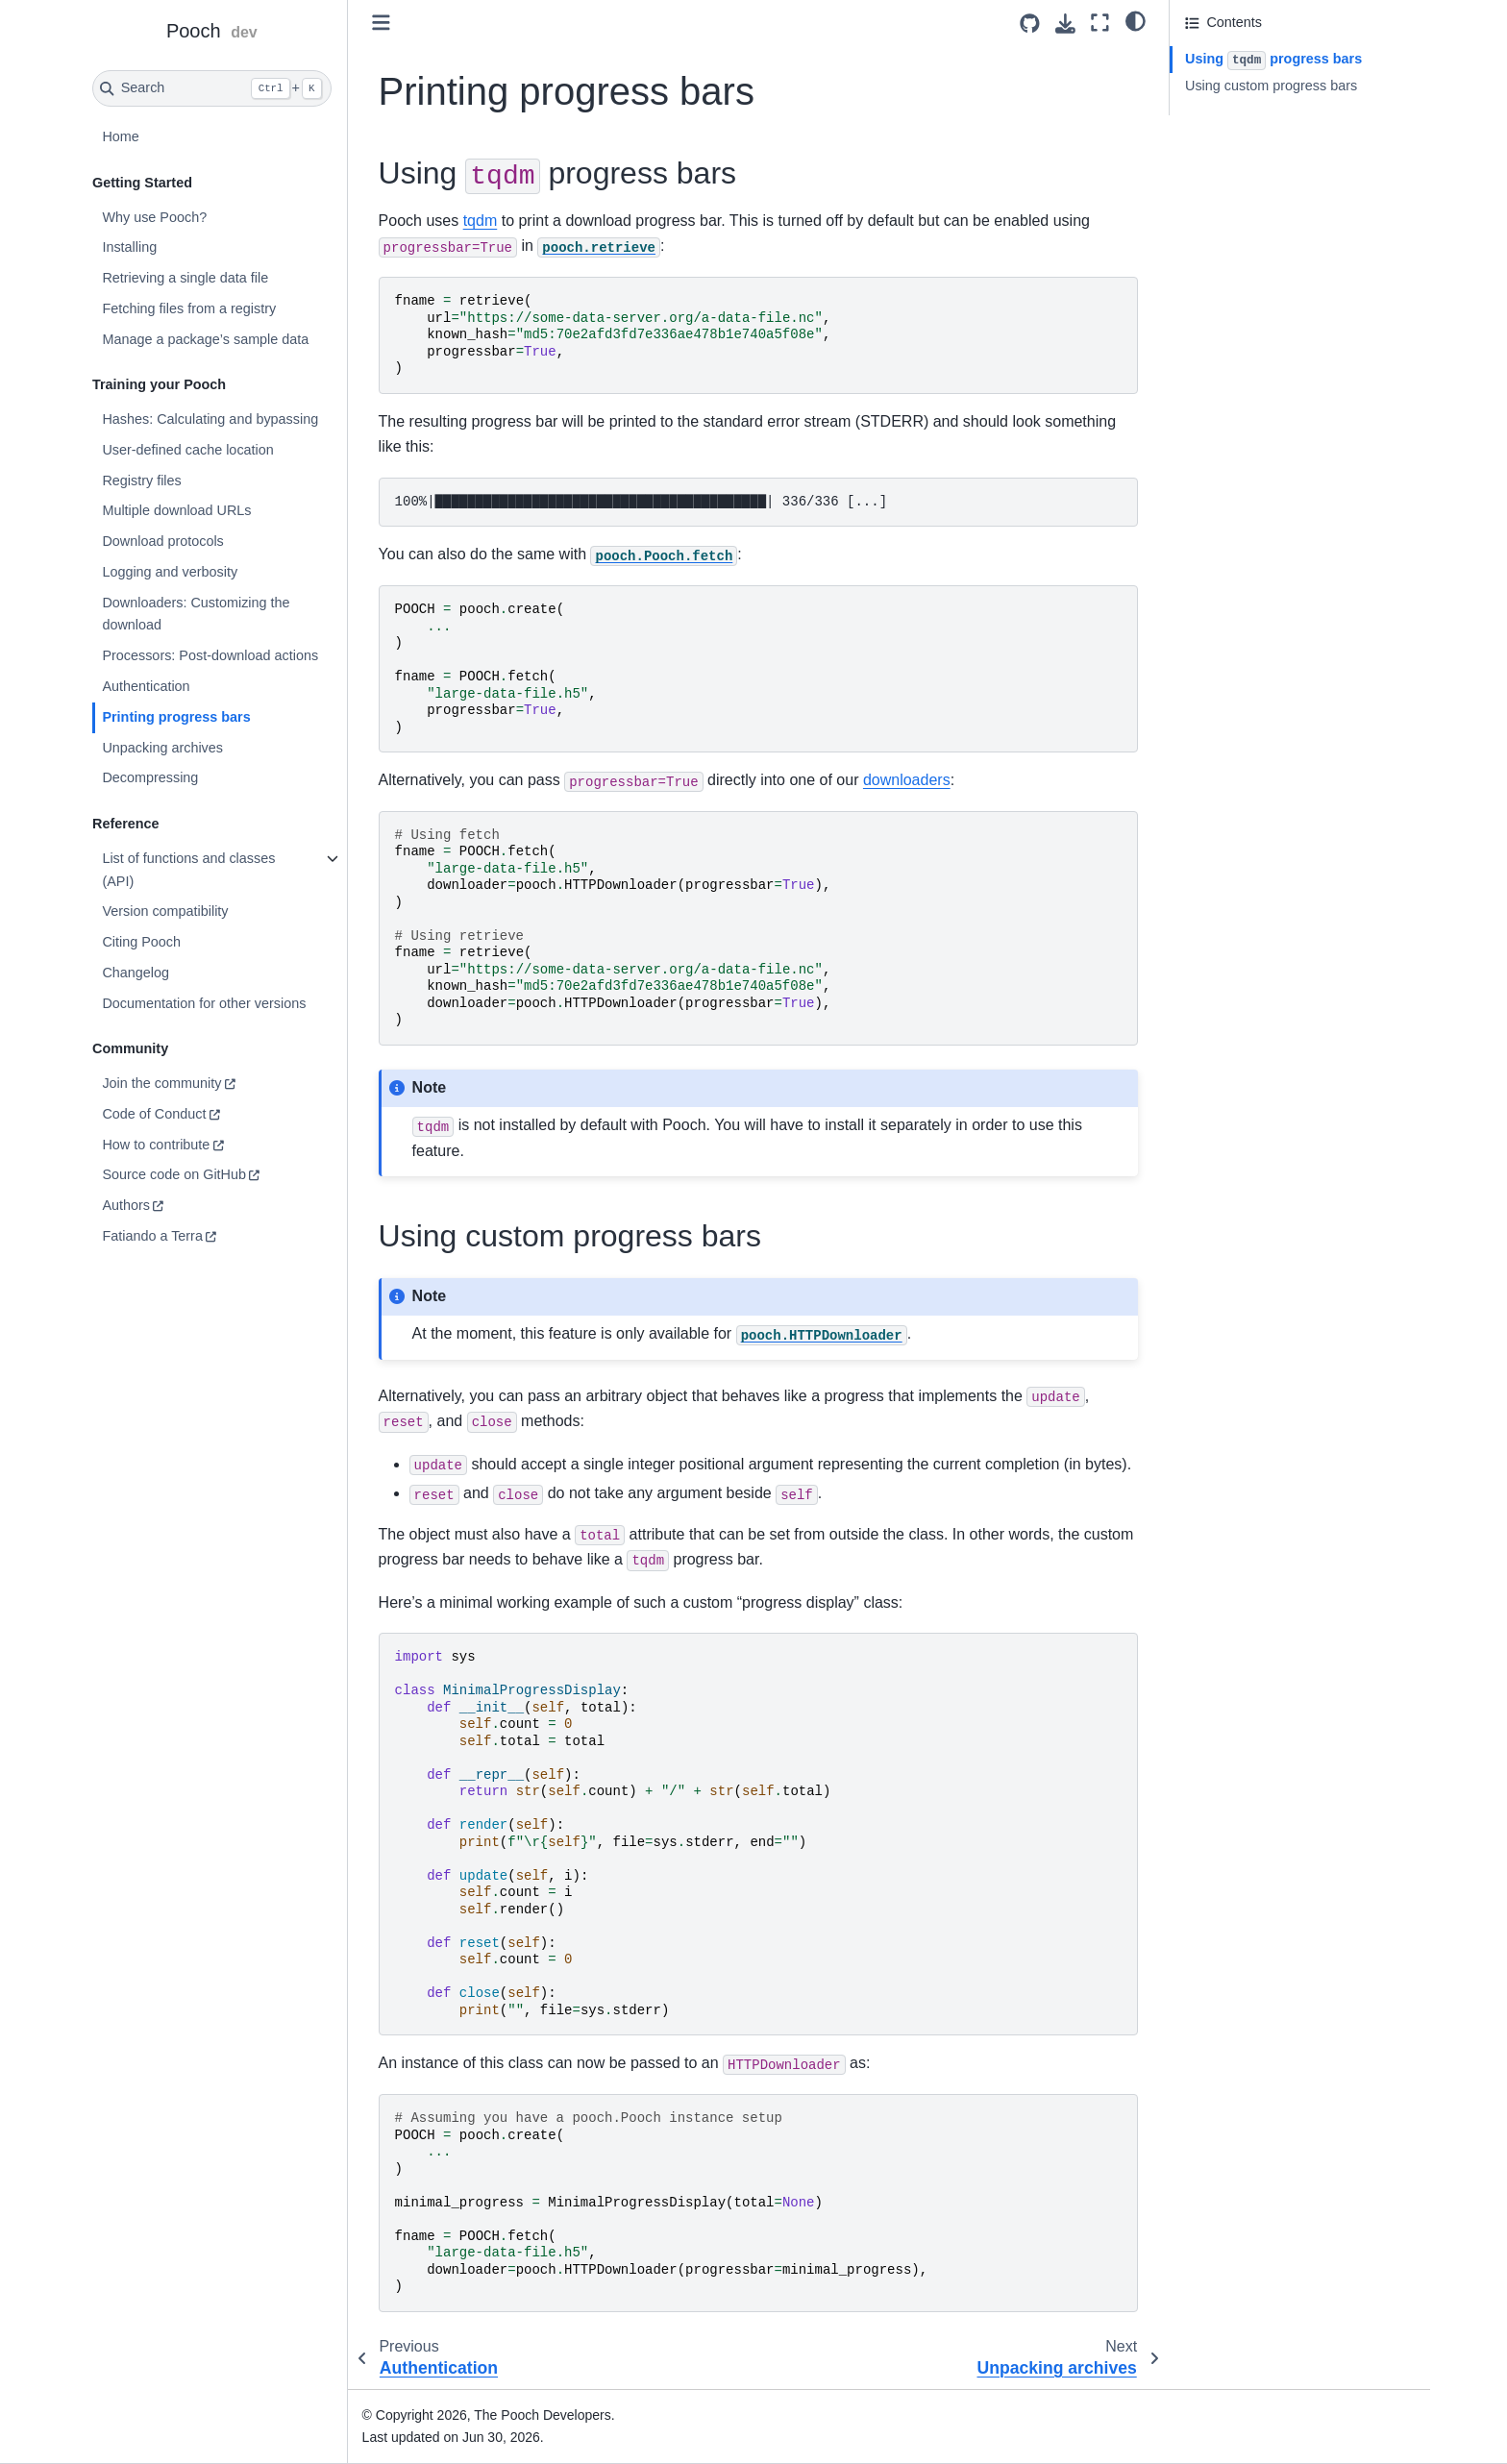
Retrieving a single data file (185, 277)
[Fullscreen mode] (1100, 22)
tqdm (480, 220)
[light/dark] (1135, 20)
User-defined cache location (187, 449)
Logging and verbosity (169, 571)
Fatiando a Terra (152, 1236)
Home (120, 136)
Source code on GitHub (174, 1174)
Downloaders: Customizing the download (195, 614)
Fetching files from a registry (189, 308)
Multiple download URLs (176, 510)
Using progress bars (1273, 60)
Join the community (161, 1083)
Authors (126, 1205)
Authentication (145, 686)
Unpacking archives (162, 747)
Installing (129, 247)
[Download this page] (1065, 23)
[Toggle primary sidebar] (381, 22)
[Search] (212, 88)
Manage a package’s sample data (205, 339)
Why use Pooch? (154, 217)
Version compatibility (165, 911)
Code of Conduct (154, 1113)
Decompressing (150, 777)
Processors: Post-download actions (210, 655)
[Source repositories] (1030, 23)
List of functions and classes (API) (188, 869)
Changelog (135, 972)
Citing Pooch (141, 941)
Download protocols (162, 541)
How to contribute (156, 1144)
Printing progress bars (176, 717)
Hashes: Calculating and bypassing (210, 419)
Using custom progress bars (1271, 85)
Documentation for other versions (204, 1003)
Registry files (141, 480)
